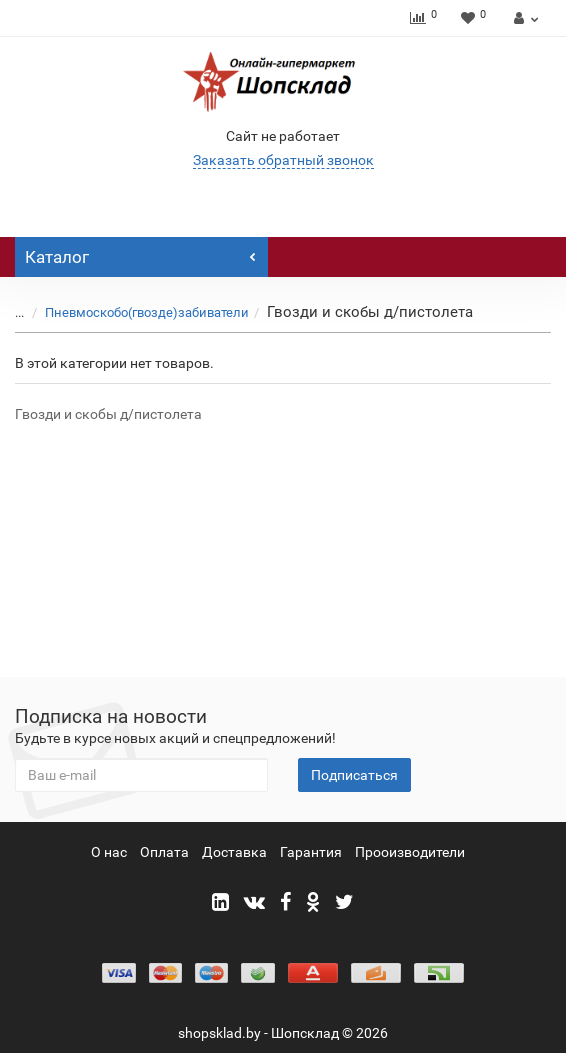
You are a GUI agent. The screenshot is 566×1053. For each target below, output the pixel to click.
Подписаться (354, 775)
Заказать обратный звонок (283, 160)
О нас (109, 852)
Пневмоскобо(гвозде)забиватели (147, 312)
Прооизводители (410, 852)
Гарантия (311, 852)
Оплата (164, 852)
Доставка (234, 852)
